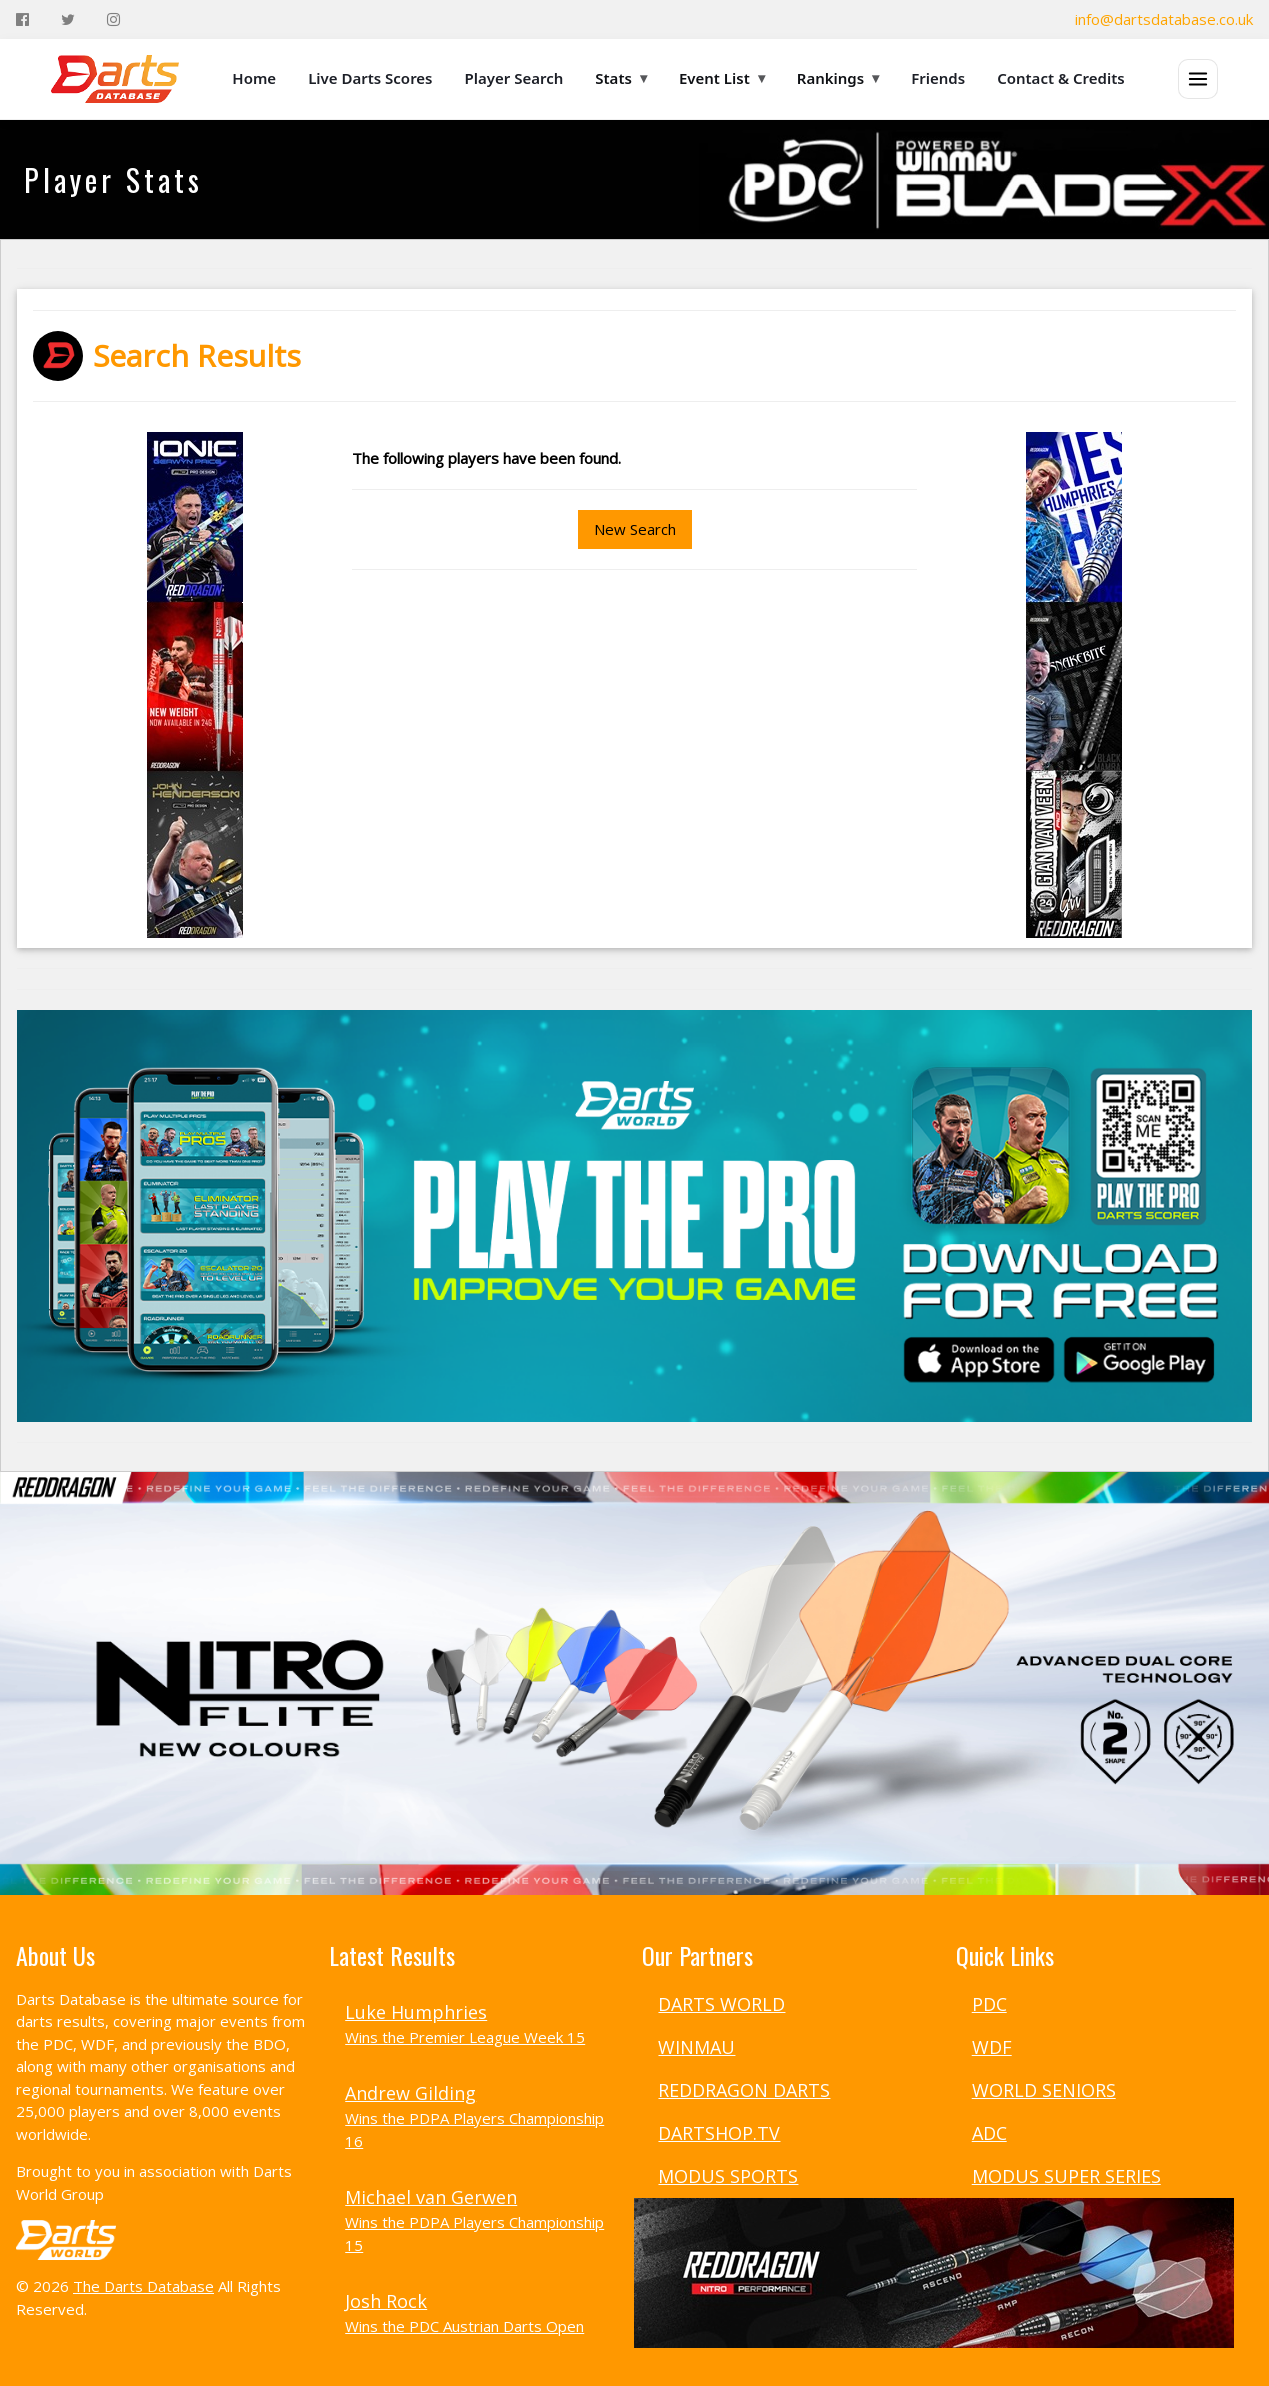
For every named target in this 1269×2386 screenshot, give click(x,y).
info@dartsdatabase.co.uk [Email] (1164, 19)
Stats (621, 78)
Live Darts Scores (370, 78)
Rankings (838, 78)
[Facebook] (22, 19)
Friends (938, 78)
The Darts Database (143, 2286)
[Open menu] (1198, 79)
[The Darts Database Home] (115, 79)
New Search (635, 529)
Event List (722, 78)
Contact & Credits (1061, 78)
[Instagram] (113, 19)
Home (254, 78)
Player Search (514, 78)
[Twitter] (68, 19)
